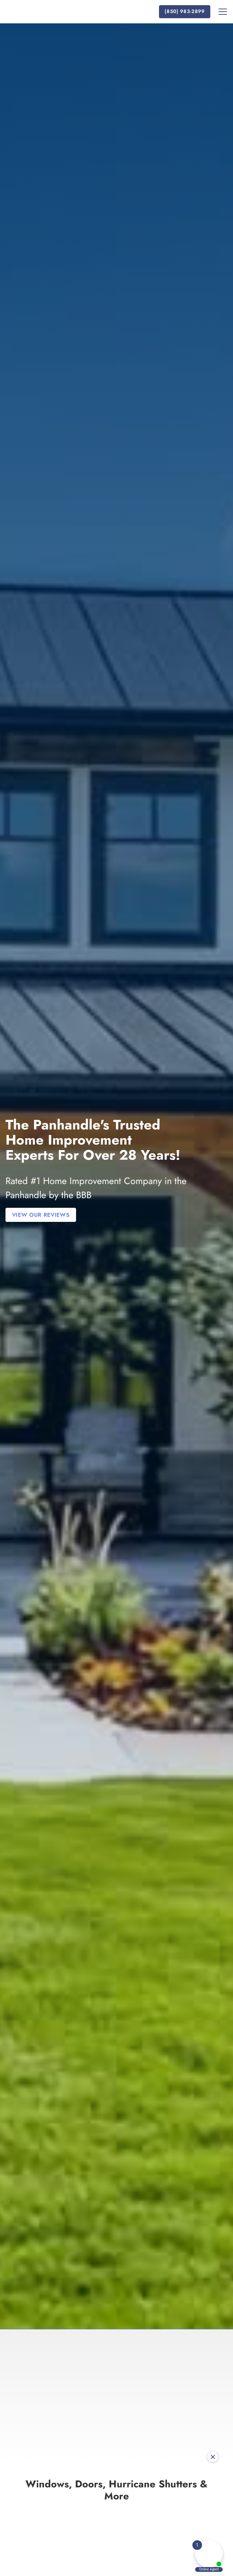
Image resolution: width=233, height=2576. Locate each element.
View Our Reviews (41, 1215)
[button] (221, 11)
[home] (49, 11)
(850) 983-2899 (184, 11)
